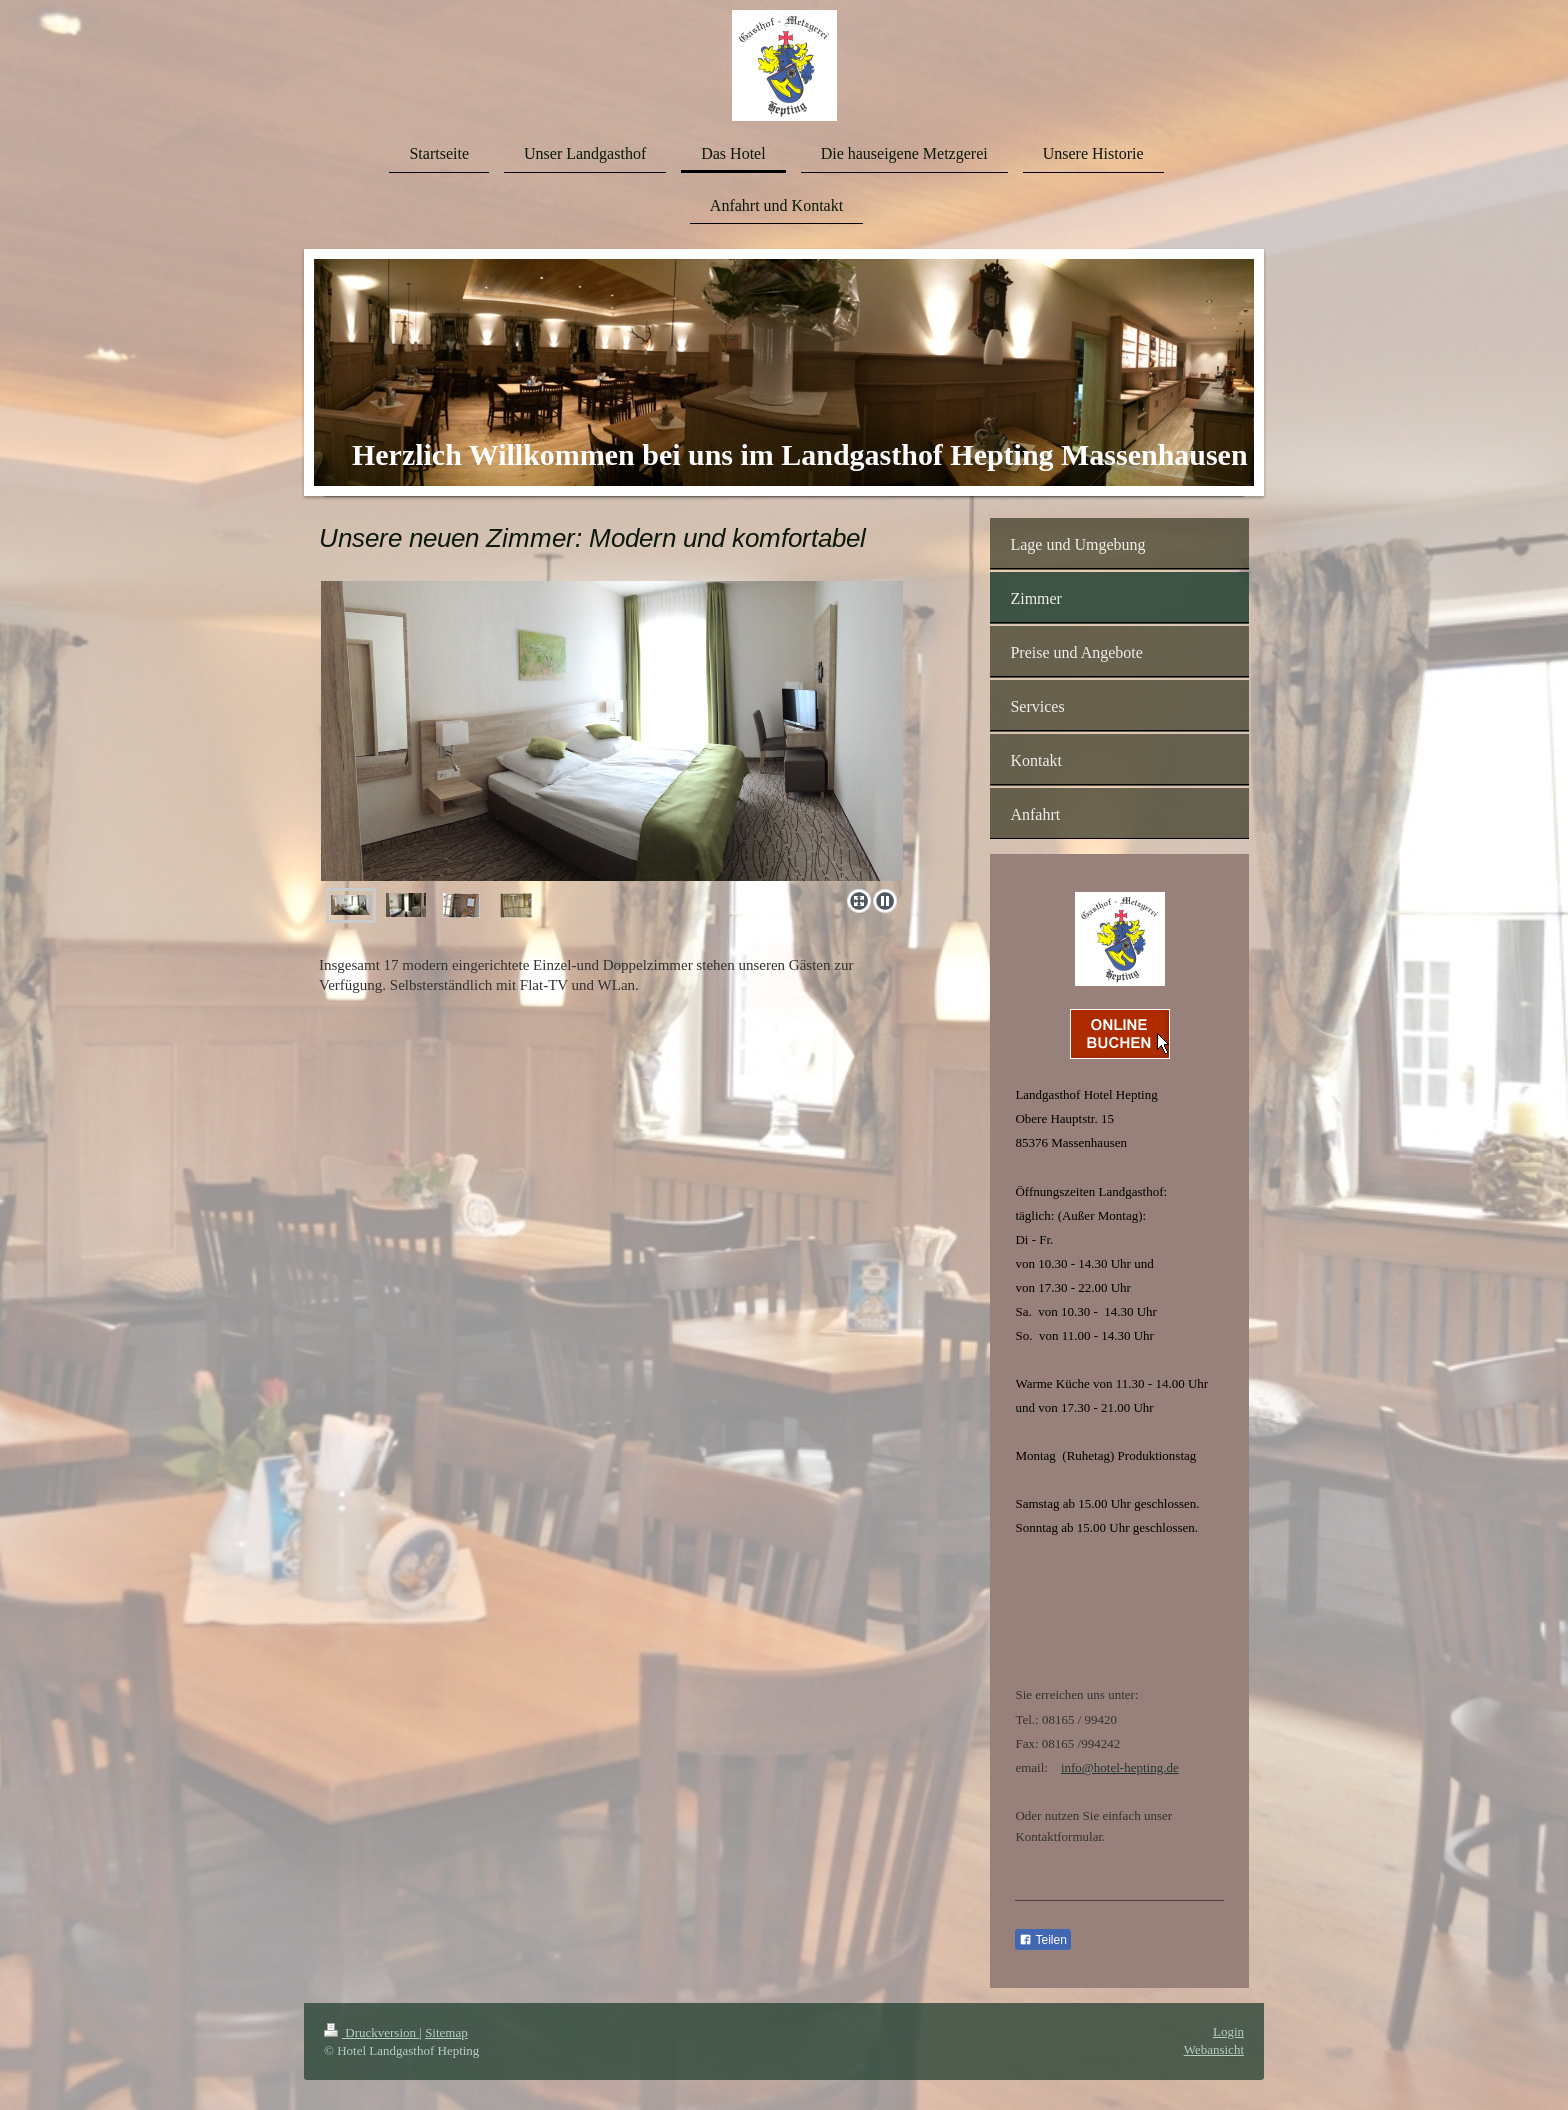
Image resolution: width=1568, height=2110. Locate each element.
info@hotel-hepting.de (1120, 1767)
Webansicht (1214, 2049)
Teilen (1042, 1940)
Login (1228, 2031)
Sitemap (446, 2032)
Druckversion (371, 2032)
